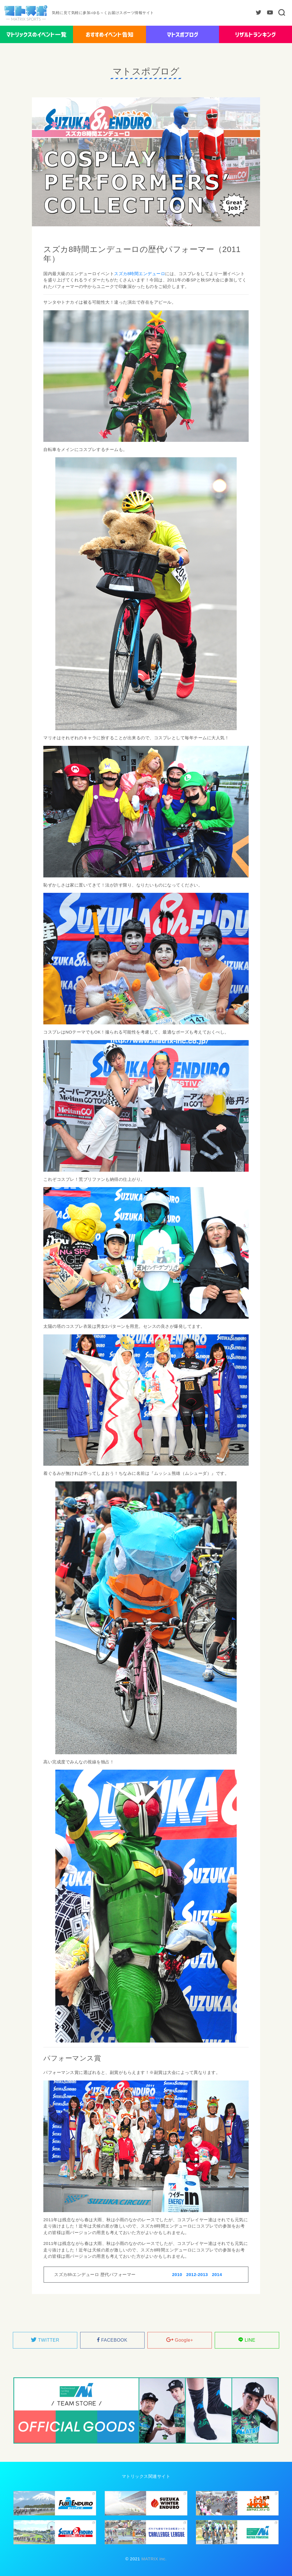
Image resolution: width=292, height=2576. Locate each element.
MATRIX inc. (153, 2558)
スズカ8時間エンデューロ (139, 273)
